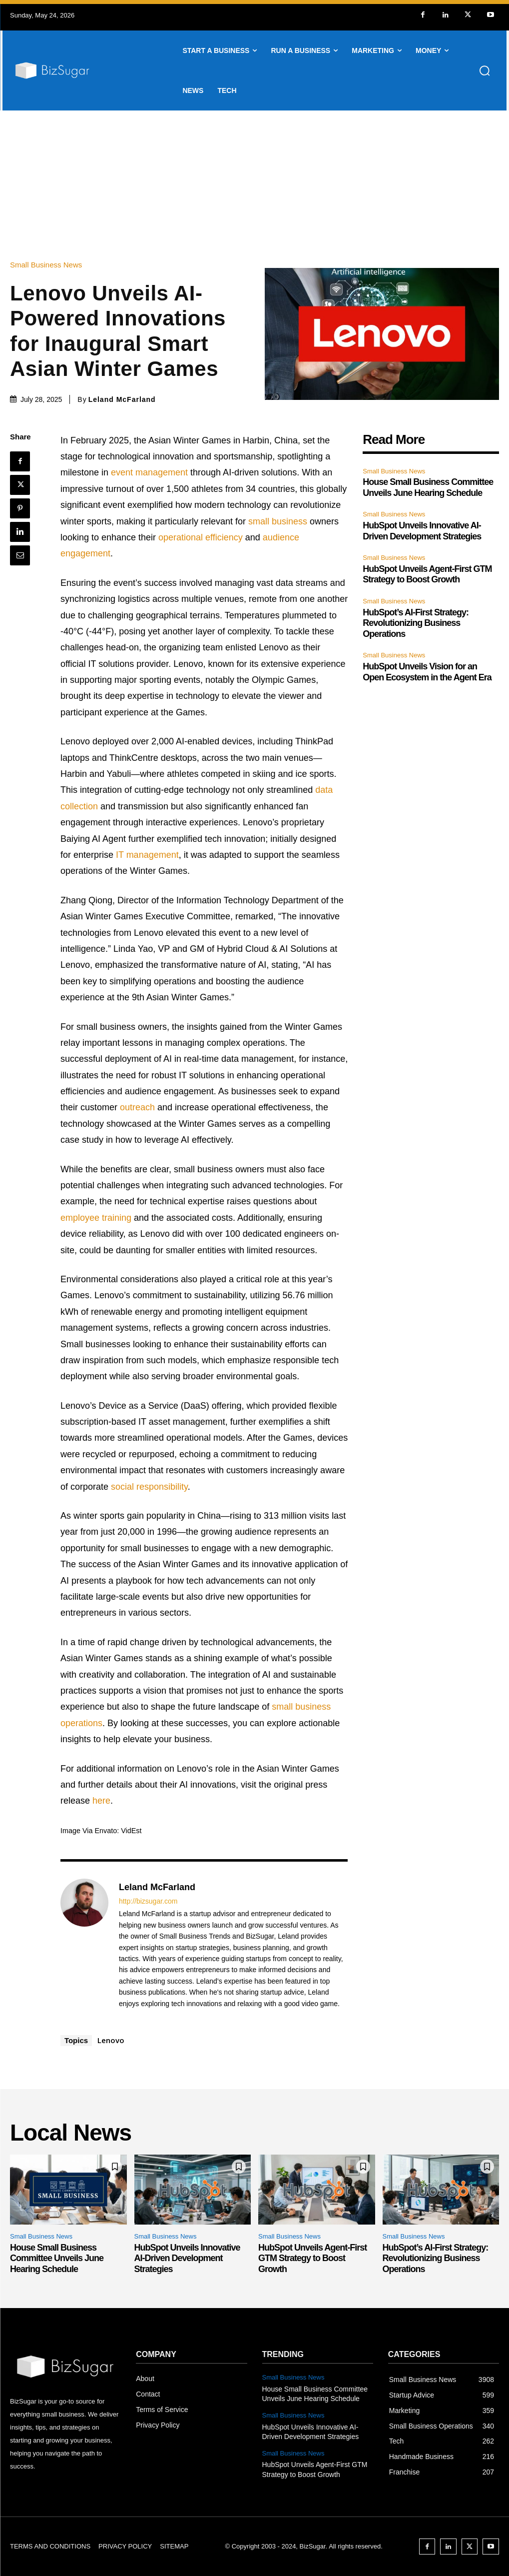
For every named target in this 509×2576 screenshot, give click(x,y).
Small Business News (48, 264)
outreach (137, 1107)
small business (277, 521)
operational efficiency (200, 537)
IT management (147, 855)
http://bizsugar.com (148, 1901)
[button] (484, 70)
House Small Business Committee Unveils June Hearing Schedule (56, 2258)
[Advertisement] (254, 185)
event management (149, 472)
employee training (95, 1218)
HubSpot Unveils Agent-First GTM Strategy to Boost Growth (427, 574)
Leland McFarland (122, 399)
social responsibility (149, 1487)
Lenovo (110, 2040)
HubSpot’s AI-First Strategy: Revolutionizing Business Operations (416, 623)
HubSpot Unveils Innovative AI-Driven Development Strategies (187, 2258)
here (101, 1801)
